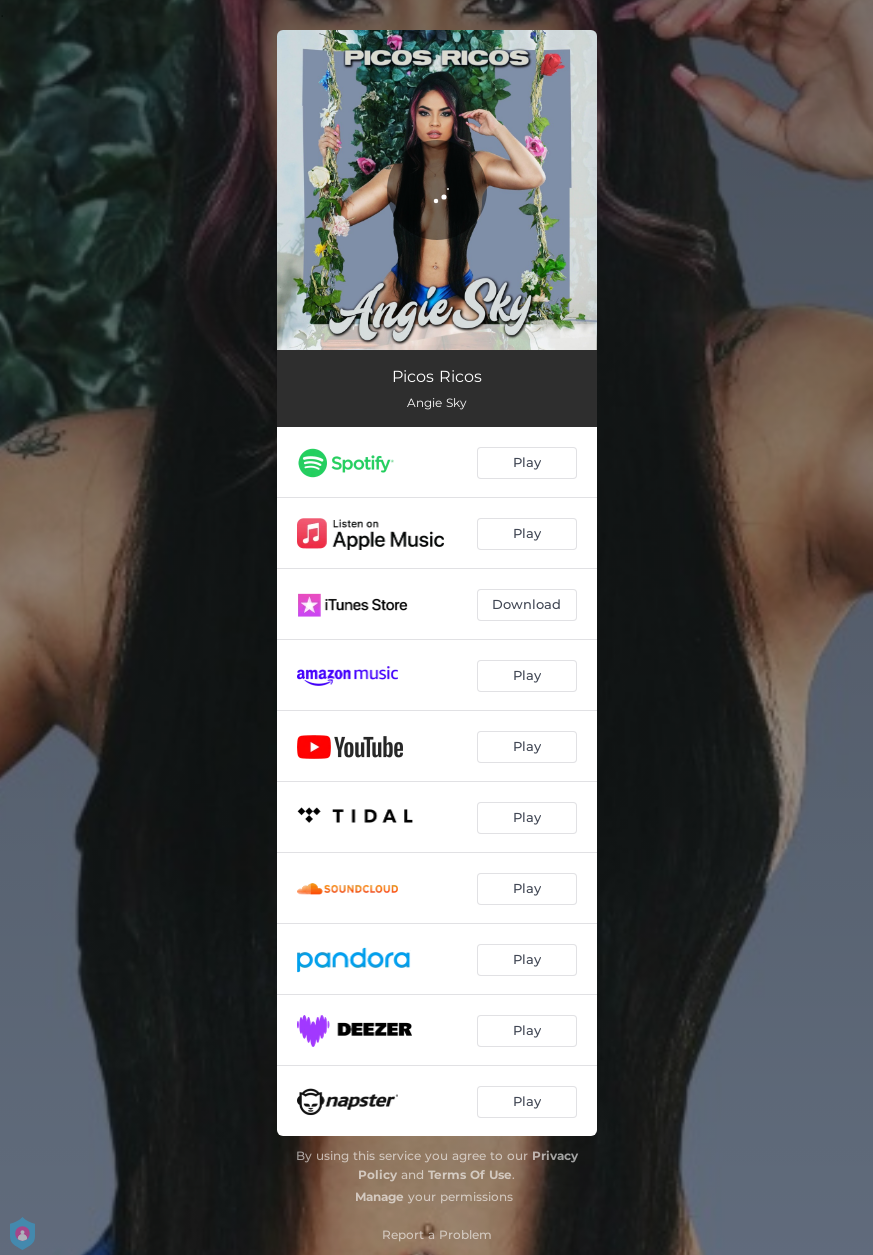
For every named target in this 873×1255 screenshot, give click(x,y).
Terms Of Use (470, 1174)
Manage (379, 1196)
